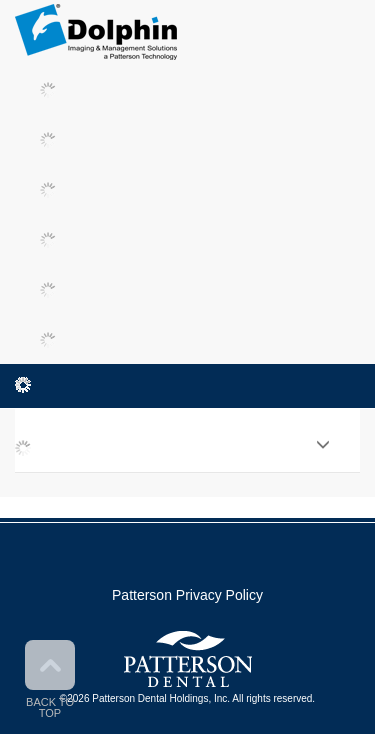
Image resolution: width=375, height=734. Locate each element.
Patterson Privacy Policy (187, 595)
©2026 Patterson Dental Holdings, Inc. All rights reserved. (187, 698)
